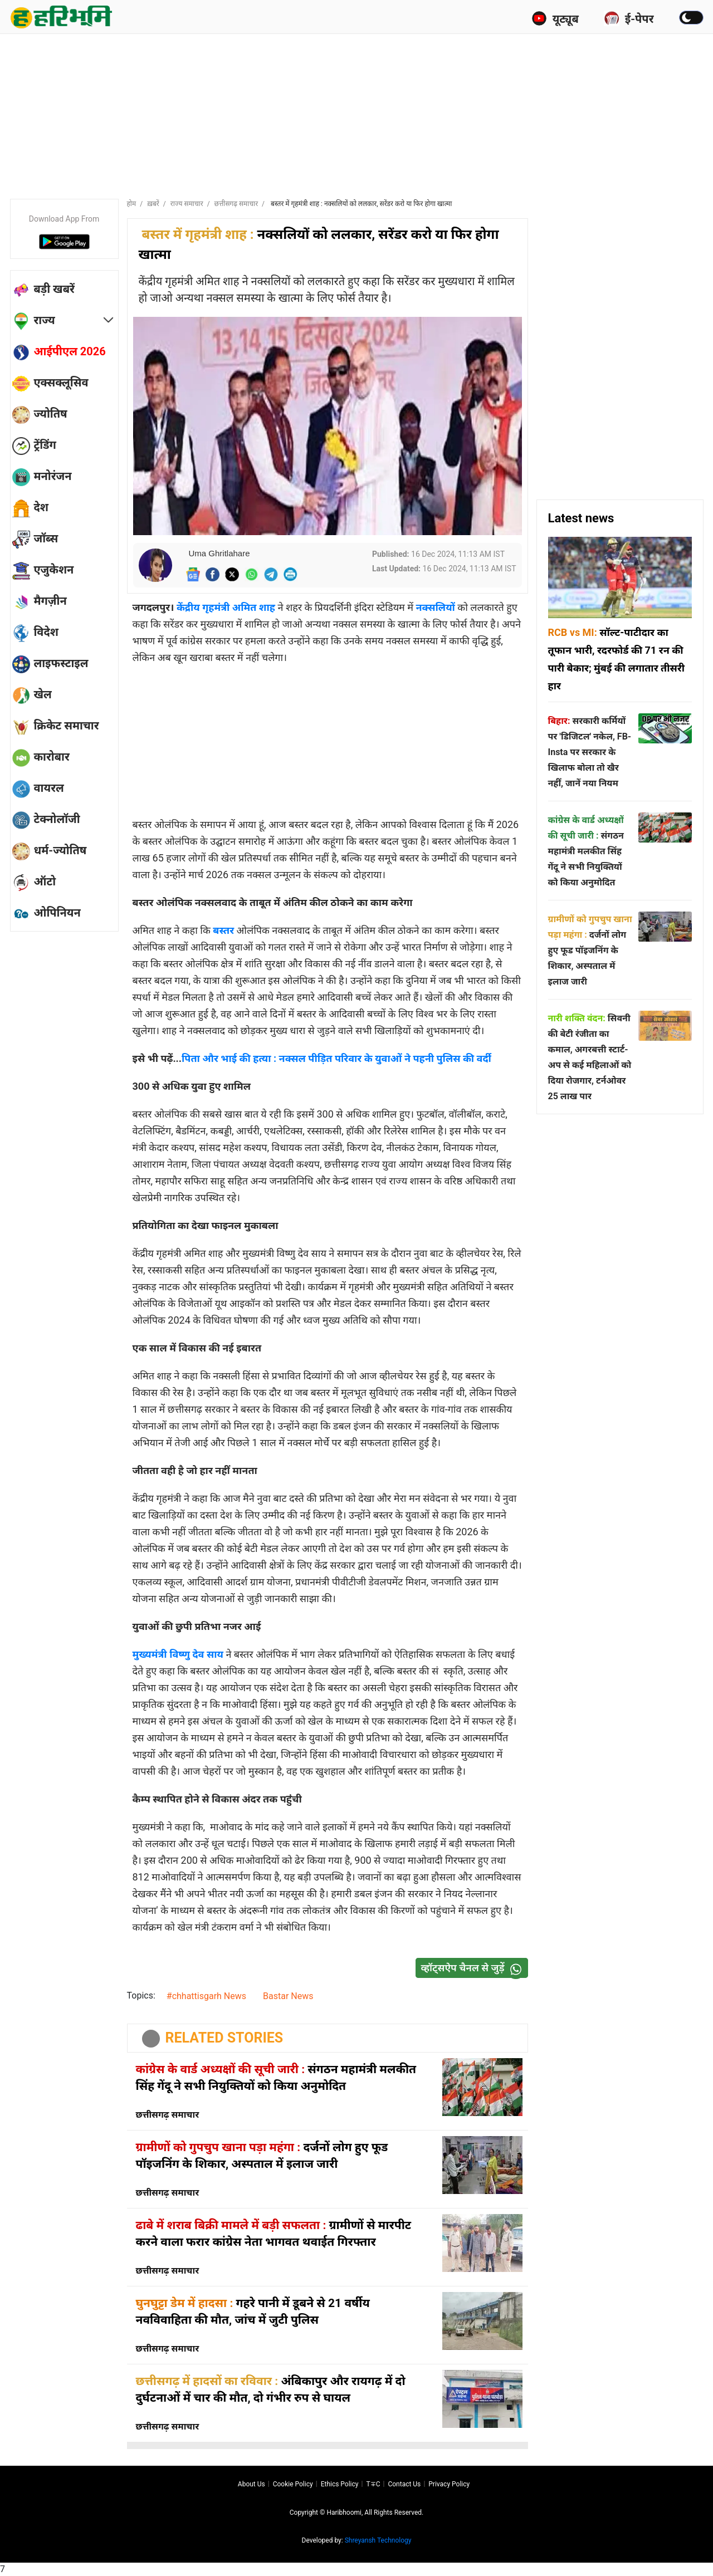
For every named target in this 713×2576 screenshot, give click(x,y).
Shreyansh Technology (378, 2540)
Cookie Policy (293, 2484)
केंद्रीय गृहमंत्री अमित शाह (226, 607)
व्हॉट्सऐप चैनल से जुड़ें (474, 1968)
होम (131, 204)
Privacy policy (449, 2484)
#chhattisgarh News (206, 1996)
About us (251, 2484)
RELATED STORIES (224, 2038)
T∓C (373, 2484)
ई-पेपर (629, 18)
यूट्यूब (555, 18)
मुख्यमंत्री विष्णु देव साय (178, 1654)
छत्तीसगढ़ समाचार (236, 204)
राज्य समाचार (186, 204)
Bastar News (288, 1996)
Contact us (404, 2484)
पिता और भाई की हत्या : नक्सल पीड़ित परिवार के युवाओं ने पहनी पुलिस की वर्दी (336, 1058)
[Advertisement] (356, 114)
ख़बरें (153, 204)
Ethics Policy (340, 2484)
